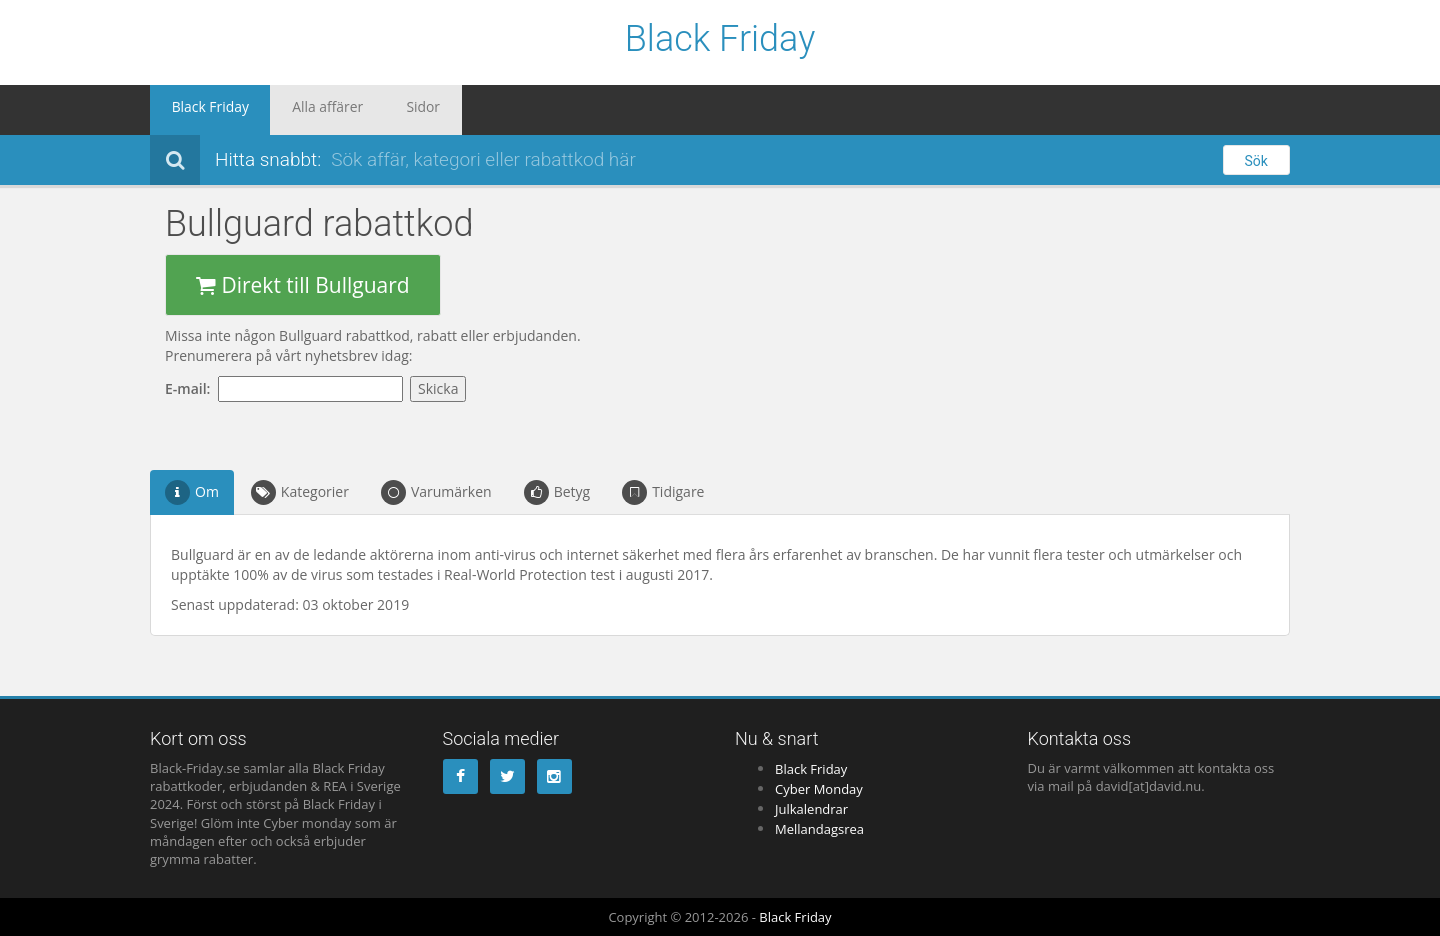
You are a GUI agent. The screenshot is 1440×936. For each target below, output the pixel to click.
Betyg (557, 492)
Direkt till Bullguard (303, 285)
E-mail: (191, 388)
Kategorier (300, 492)
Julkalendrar (811, 809)
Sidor (380, 110)
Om (192, 492)
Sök (1256, 161)
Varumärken (436, 492)
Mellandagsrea (819, 829)
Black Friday (720, 40)
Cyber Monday (819, 789)
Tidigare (663, 492)
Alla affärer (300, 110)
